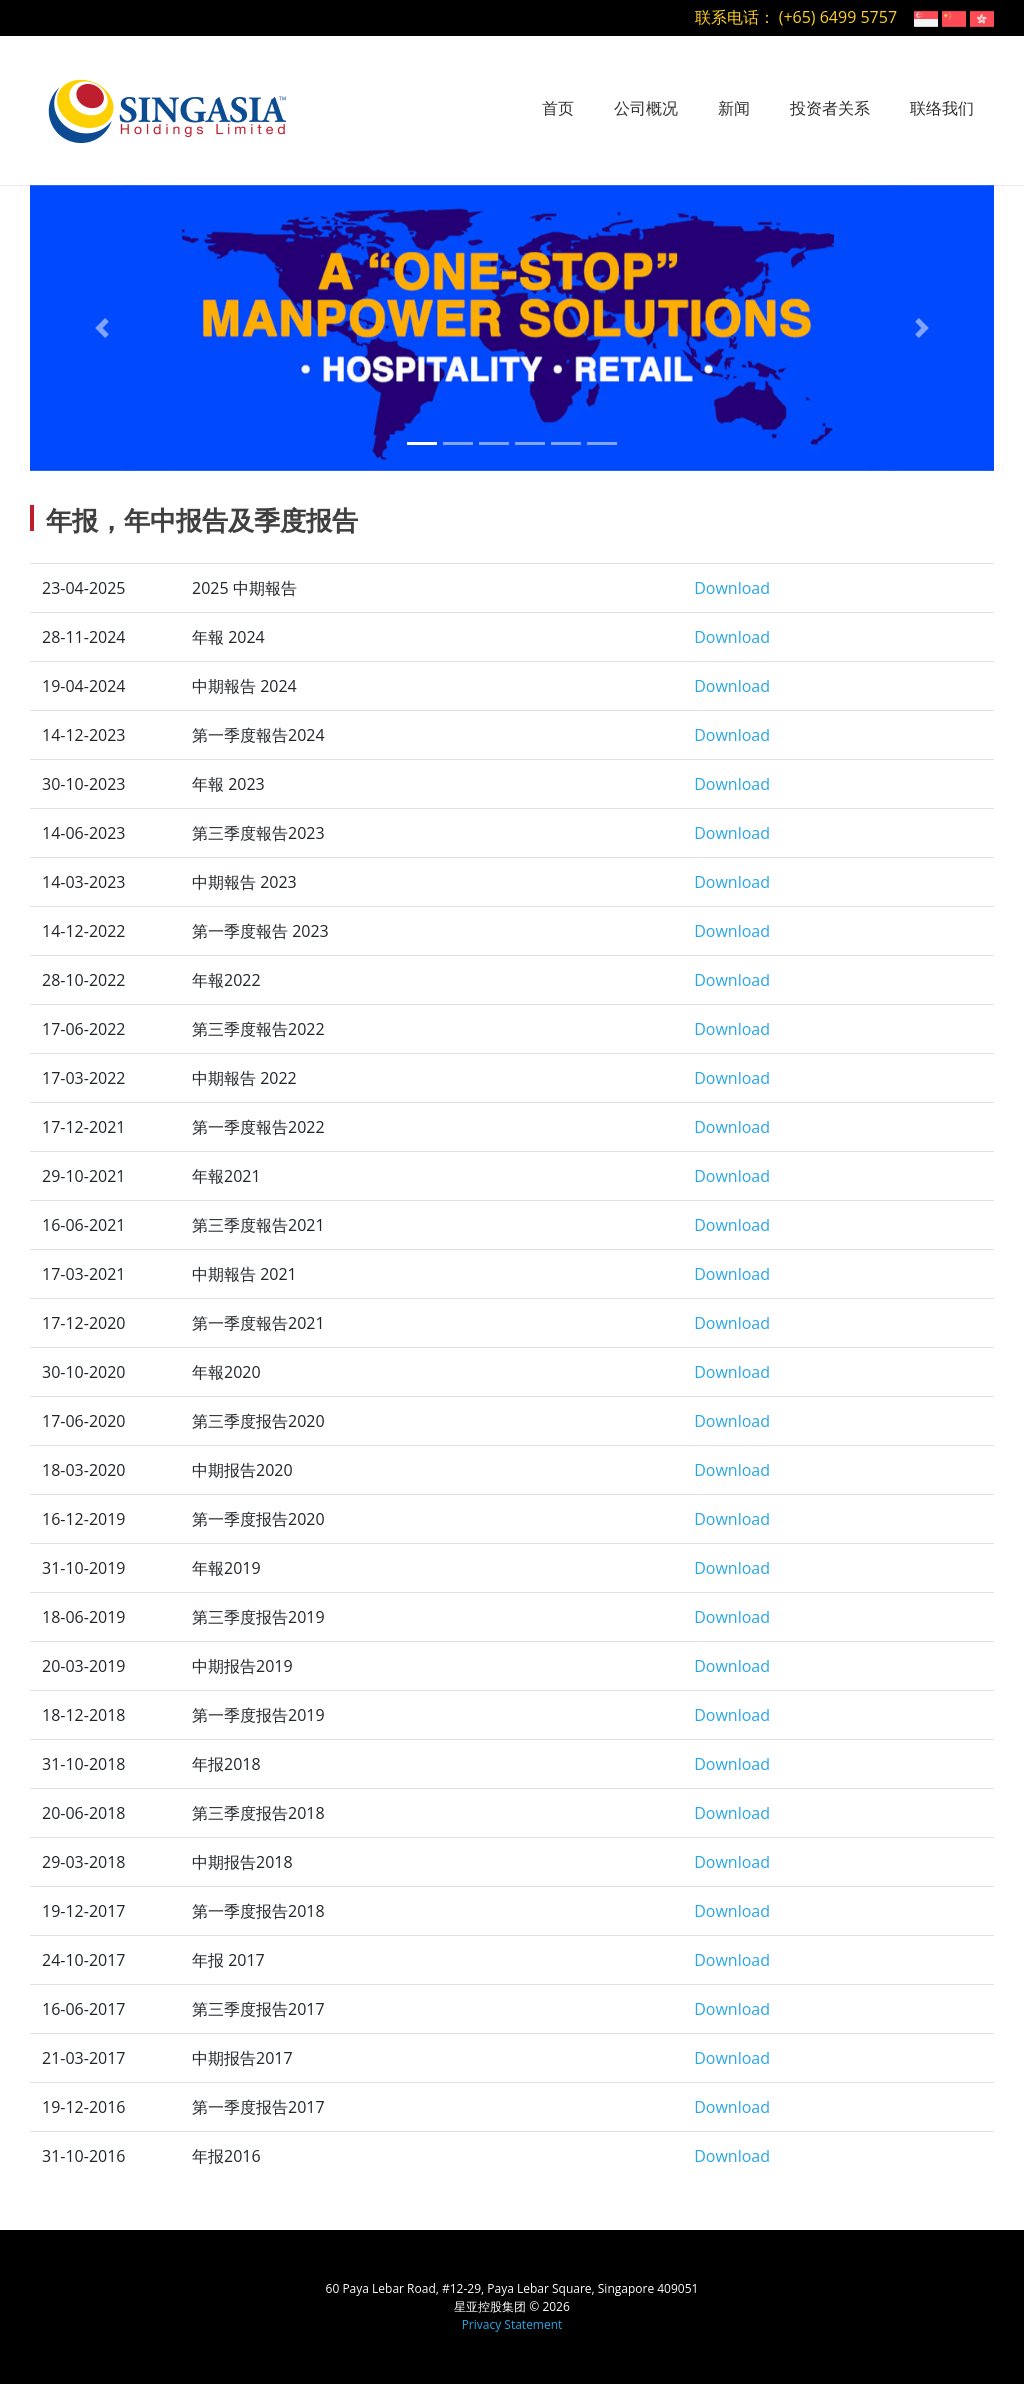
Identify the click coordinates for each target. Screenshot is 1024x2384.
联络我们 (942, 108)
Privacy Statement (512, 2324)
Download (732, 588)
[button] (102, 328)
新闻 (734, 108)
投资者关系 (830, 108)
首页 (558, 108)
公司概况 (646, 108)
